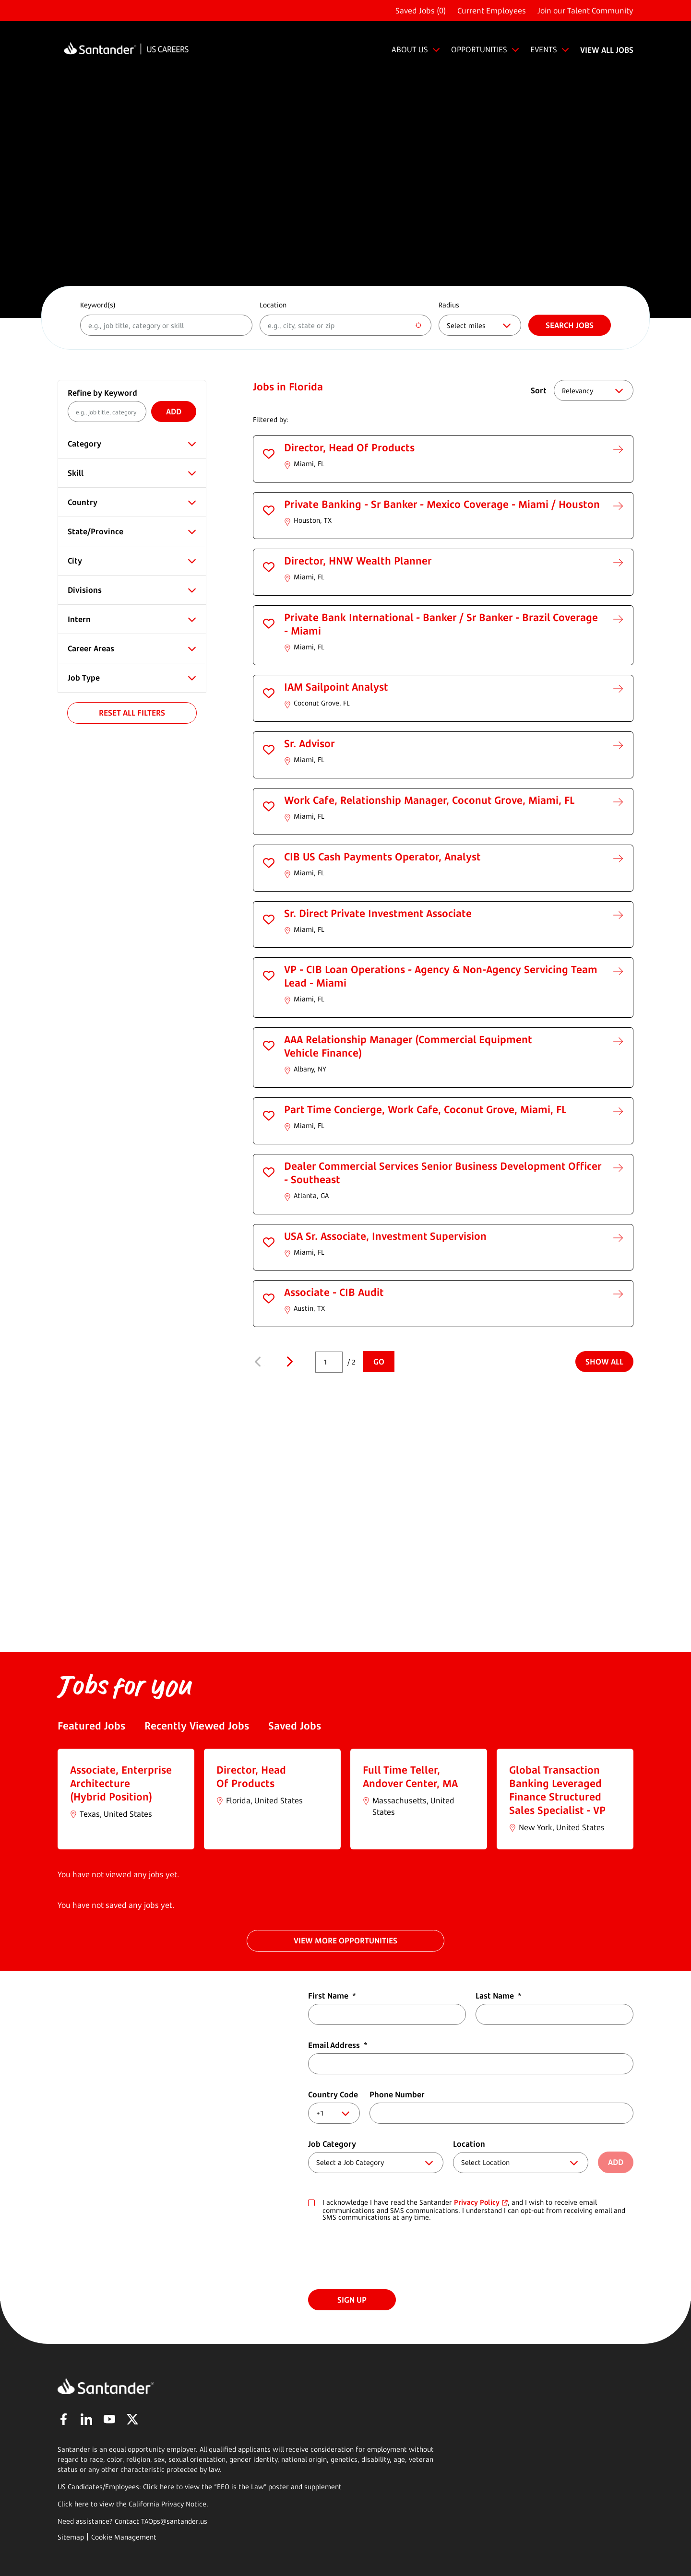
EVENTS (543, 49)
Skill (75, 473)
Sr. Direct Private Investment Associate (378, 913)
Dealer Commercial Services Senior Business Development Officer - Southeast (443, 1172)
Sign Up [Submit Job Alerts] (352, 2299)
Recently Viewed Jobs (196, 1725)
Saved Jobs (294, 1725)
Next (289, 1361)
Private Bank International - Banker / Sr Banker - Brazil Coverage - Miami (441, 624)
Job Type (84, 677)
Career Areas (91, 648)
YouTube (109, 2419)
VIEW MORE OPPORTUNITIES (345, 1940)
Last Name (499, 1995)
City (75, 560)
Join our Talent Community (585, 10)
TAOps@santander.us (174, 2521)
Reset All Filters (132, 712)
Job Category (332, 2144)
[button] (268, 453)
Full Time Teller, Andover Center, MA (410, 1776)
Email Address (338, 2045)
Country (82, 502)
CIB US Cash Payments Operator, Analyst (382, 856)
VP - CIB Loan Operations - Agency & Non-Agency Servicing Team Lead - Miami (440, 976)
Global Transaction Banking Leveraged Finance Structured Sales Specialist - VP (557, 1790)
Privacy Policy (477, 2202)
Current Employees (491, 10)
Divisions (85, 590)
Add (173, 411)
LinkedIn (86, 2419)
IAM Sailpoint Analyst (336, 687)
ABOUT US (410, 49)
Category (84, 443)
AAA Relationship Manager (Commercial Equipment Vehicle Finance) (408, 1046)
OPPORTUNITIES (479, 49)
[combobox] (346, 325)
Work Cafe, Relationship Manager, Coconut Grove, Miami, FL (429, 800)
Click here (73, 2503)
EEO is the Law (240, 2486)
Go (378, 1361)
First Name (332, 1995)
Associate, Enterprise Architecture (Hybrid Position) (121, 1783)
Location (273, 304)
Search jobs (570, 325)
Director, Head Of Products (349, 447)
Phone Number (397, 2094)
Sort (539, 390)
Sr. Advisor (309, 743)
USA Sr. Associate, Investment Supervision (385, 1236)
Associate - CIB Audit (334, 1292)
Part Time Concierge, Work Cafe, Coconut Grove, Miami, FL (425, 1109)
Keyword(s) (98, 304)
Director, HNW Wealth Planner (358, 560)
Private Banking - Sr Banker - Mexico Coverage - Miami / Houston (442, 504)
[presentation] (381, 2256)
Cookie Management (123, 2536)
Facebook (63, 2419)
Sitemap (71, 2536)
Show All (604, 1361)
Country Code (333, 2094)
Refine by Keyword (102, 393)
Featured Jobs (91, 1725)
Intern (79, 619)
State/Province (95, 531)
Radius (449, 304)
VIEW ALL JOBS (606, 50)
